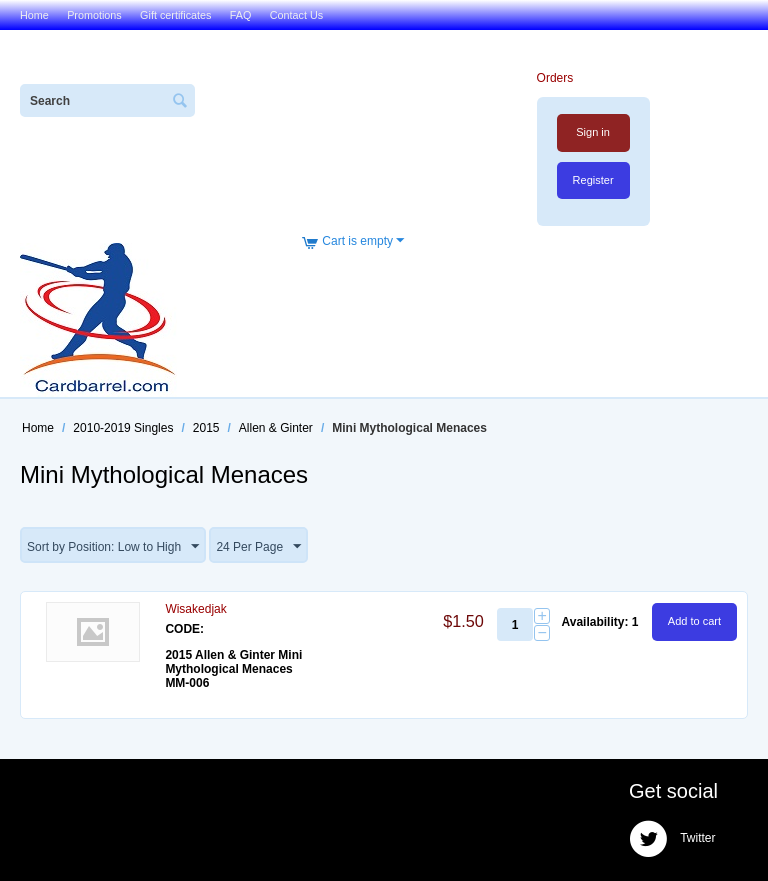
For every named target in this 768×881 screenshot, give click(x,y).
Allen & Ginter (276, 428)
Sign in (593, 132)
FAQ (241, 15)
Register (593, 180)
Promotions (94, 15)
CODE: (184, 629)
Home (34, 15)
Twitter (672, 839)
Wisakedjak (195, 609)
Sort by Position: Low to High (113, 547)
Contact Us (296, 15)
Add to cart (694, 621)
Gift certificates (175, 15)
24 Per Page (258, 547)
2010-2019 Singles (123, 428)
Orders (555, 78)
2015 (206, 428)
